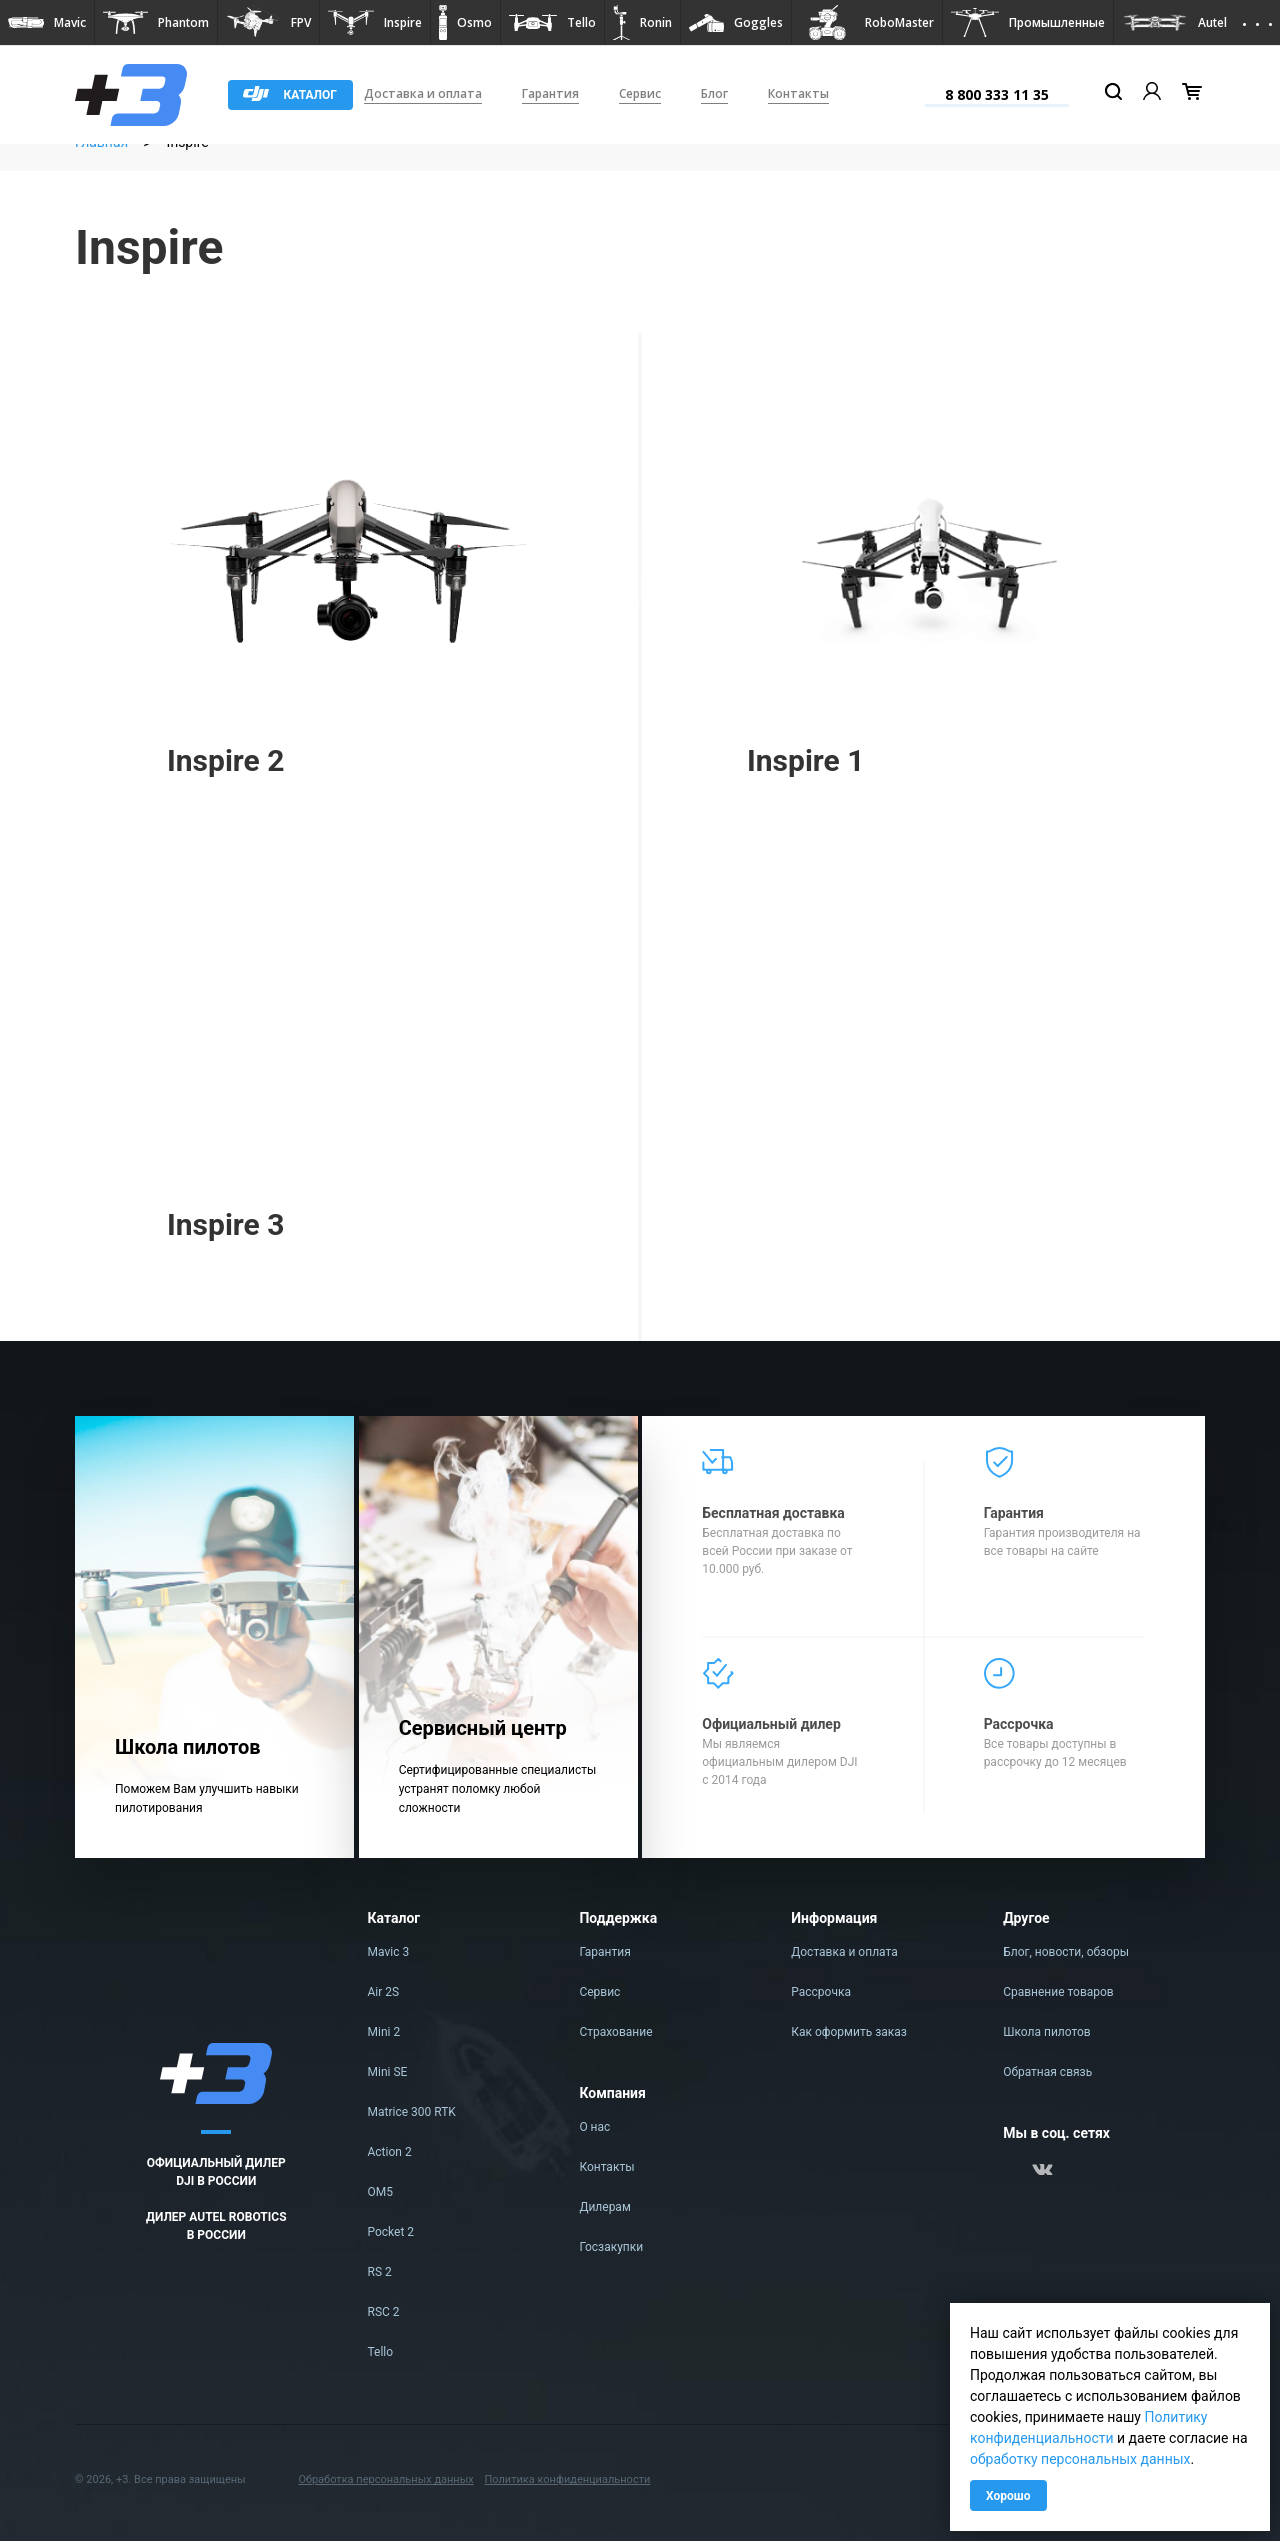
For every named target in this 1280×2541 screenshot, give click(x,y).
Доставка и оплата (423, 93)
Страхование (615, 2032)
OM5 (380, 2192)
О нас (594, 2127)
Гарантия (550, 93)
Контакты (798, 93)
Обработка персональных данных (385, 2479)
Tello (381, 2352)
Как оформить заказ (849, 2032)
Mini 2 (384, 2032)
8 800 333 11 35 (997, 94)
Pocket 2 (391, 2232)
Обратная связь (1047, 2072)
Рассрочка (821, 1992)
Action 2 (390, 2152)
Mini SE (388, 2072)
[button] (47, 22)
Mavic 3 (389, 1952)
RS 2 (380, 2272)
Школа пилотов (1047, 2032)
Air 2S (384, 1992)
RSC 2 (384, 2312)
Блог (714, 93)
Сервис (640, 93)
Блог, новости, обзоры (1066, 1952)
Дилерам (604, 2207)
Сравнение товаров (1058, 1992)
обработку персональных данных (1080, 2459)
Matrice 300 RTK (412, 2112)
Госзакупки (611, 2247)
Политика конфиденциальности (567, 2479)
